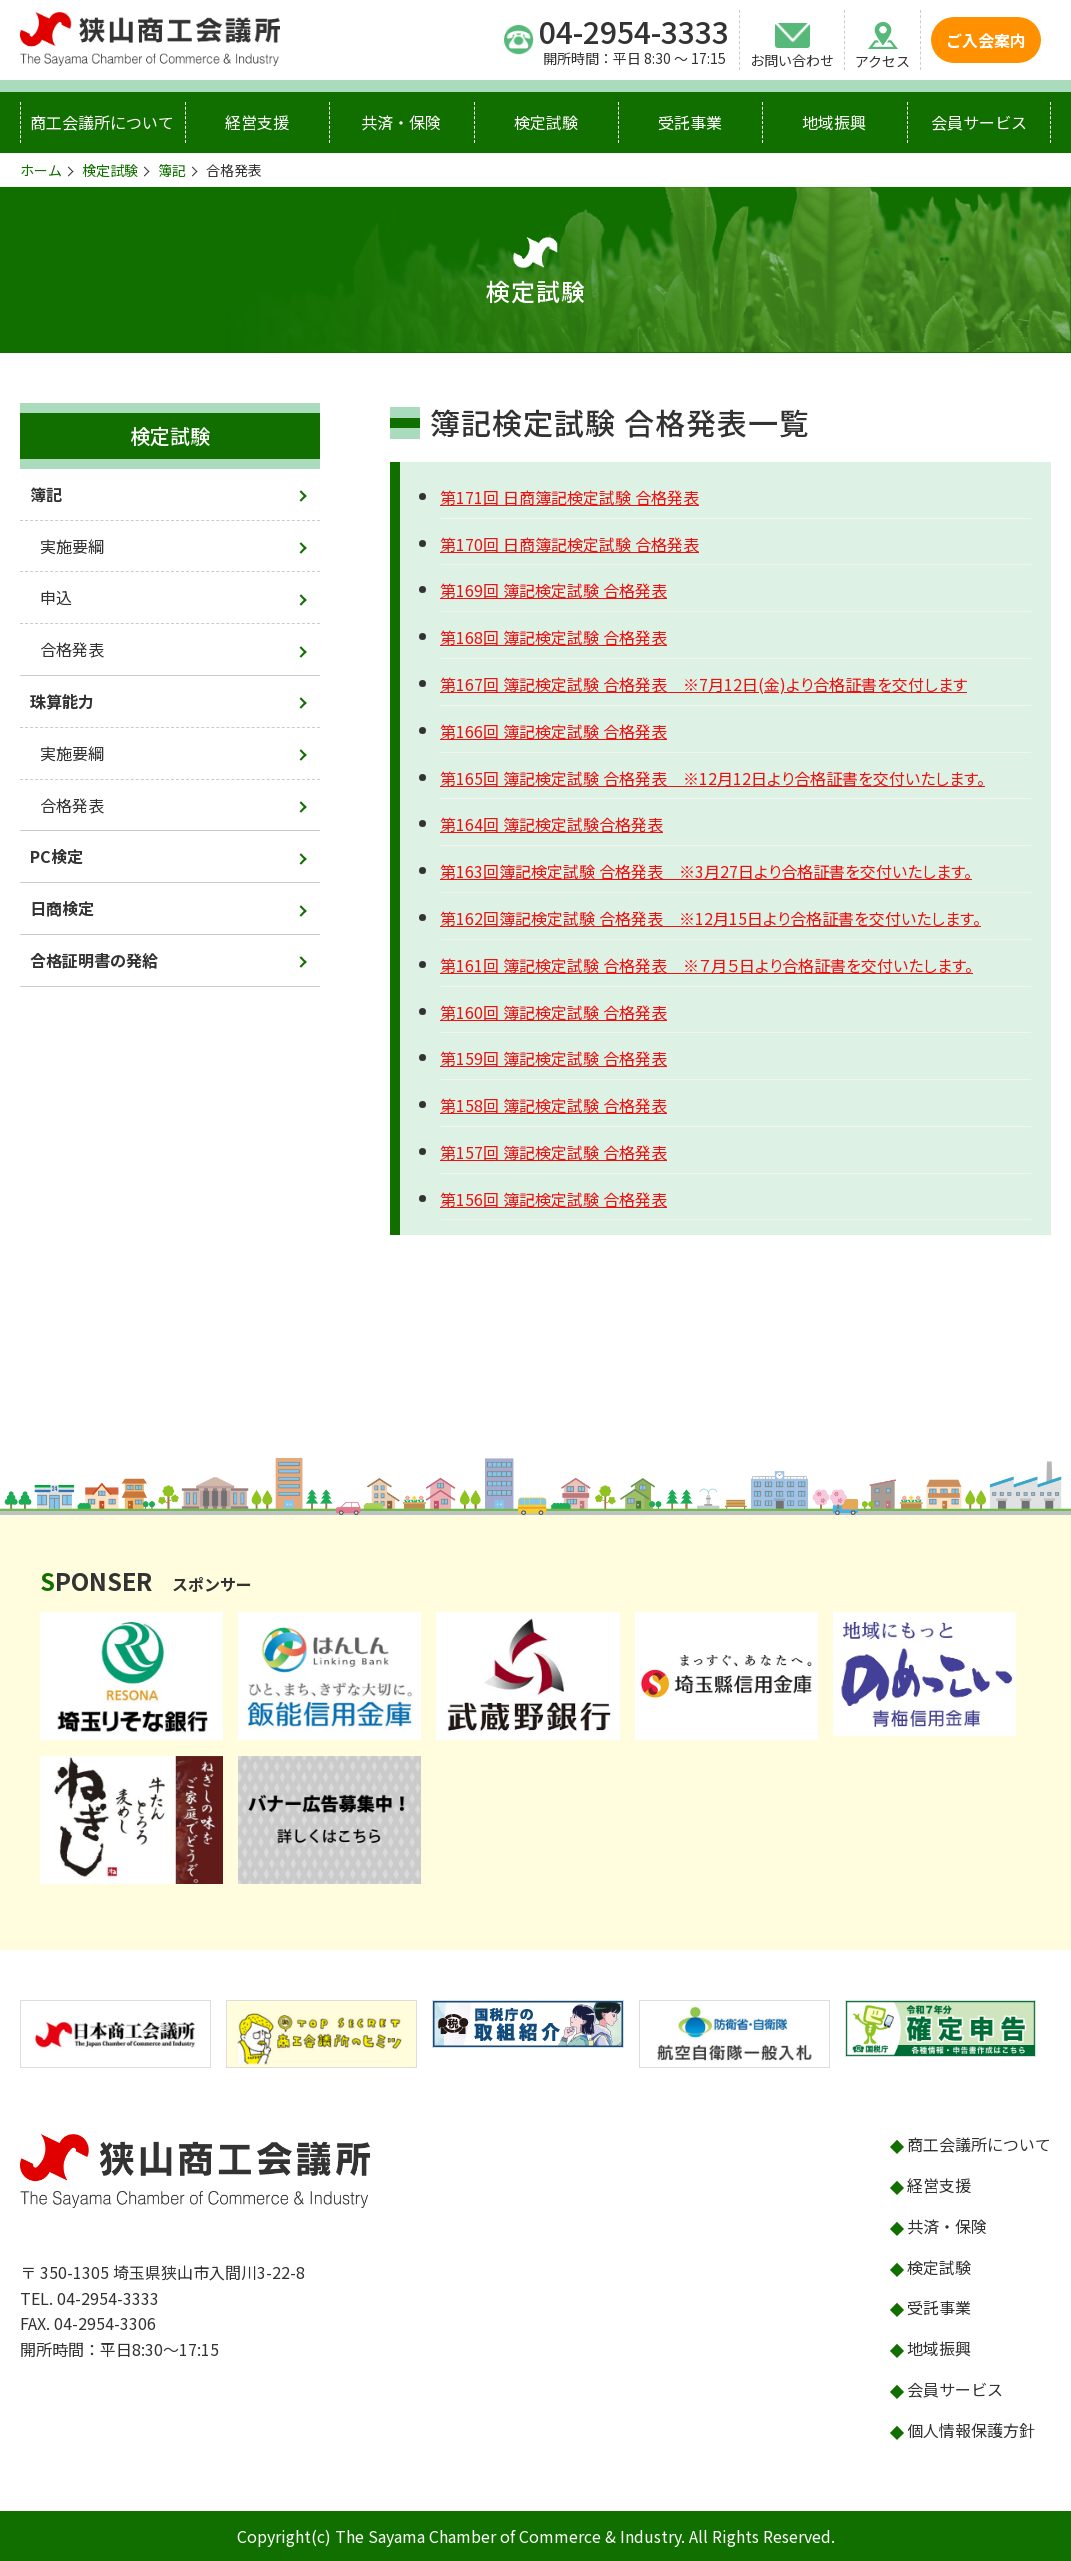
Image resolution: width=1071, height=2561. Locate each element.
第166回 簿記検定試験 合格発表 (553, 731)
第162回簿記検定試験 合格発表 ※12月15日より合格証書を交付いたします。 (710, 918)
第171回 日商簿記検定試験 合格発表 (569, 497)
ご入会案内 (986, 40)
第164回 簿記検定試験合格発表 (551, 824)
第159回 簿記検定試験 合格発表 (553, 1058)
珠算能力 (62, 701)
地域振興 (834, 122)
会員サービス (979, 122)
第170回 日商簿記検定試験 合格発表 (569, 544)
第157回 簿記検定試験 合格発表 (553, 1152)
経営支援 (257, 122)
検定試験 (546, 122)
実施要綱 (72, 546)
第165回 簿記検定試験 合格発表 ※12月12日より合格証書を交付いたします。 (712, 778)
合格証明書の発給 (94, 960)
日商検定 (62, 908)
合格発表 (72, 649)
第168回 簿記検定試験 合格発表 (553, 637)
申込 (56, 597)
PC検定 (56, 856)
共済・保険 (401, 122)
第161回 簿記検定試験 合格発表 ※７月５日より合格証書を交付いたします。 (706, 965)
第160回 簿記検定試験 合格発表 (553, 1012)
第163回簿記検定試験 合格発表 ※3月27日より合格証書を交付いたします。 (706, 871)
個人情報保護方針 (971, 2430)
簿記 (172, 170)
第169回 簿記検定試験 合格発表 (553, 590)
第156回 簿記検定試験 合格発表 (553, 1199)
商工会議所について (102, 122)
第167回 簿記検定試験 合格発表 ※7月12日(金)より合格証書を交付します (703, 684)
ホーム (41, 170)
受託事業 (690, 122)
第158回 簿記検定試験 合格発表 (553, 1105)
